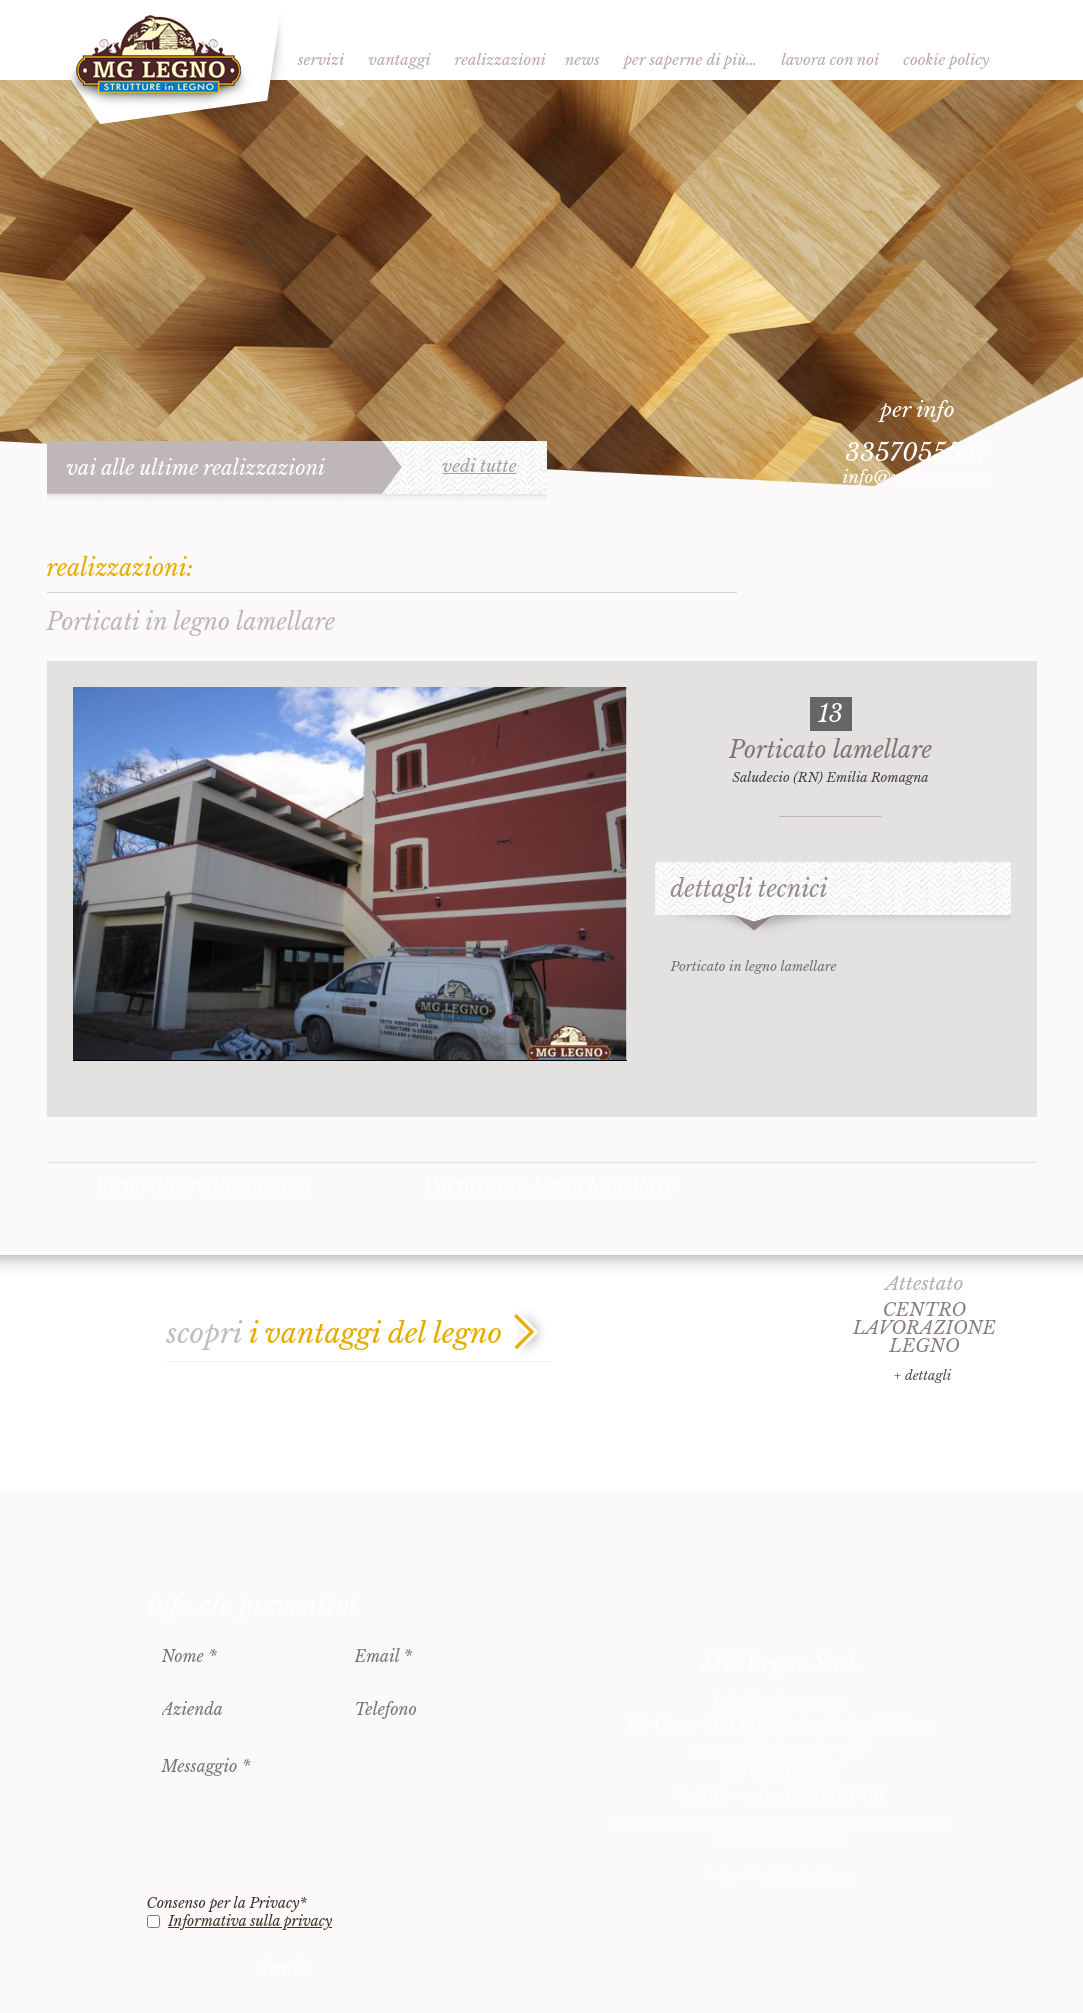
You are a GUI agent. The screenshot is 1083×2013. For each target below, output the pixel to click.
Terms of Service (775, 1837)
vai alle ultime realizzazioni (196, 468)
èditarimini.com (812, 1876)
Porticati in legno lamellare (548, 1186)
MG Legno (167, 64)
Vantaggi (399, 59)
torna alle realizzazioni (204, 1186)
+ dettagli (922, 1375)
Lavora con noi (830, 59)
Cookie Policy (946, 59)
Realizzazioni (500, 59)
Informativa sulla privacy (250, 1921)
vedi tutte (479, 467)
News (582, 59)
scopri (335, 1333)
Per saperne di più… (691, 59)
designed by (780, 1876)
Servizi (321, 59)
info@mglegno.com (917, 477)
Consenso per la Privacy (227, 1903)
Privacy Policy (915, 1824)
